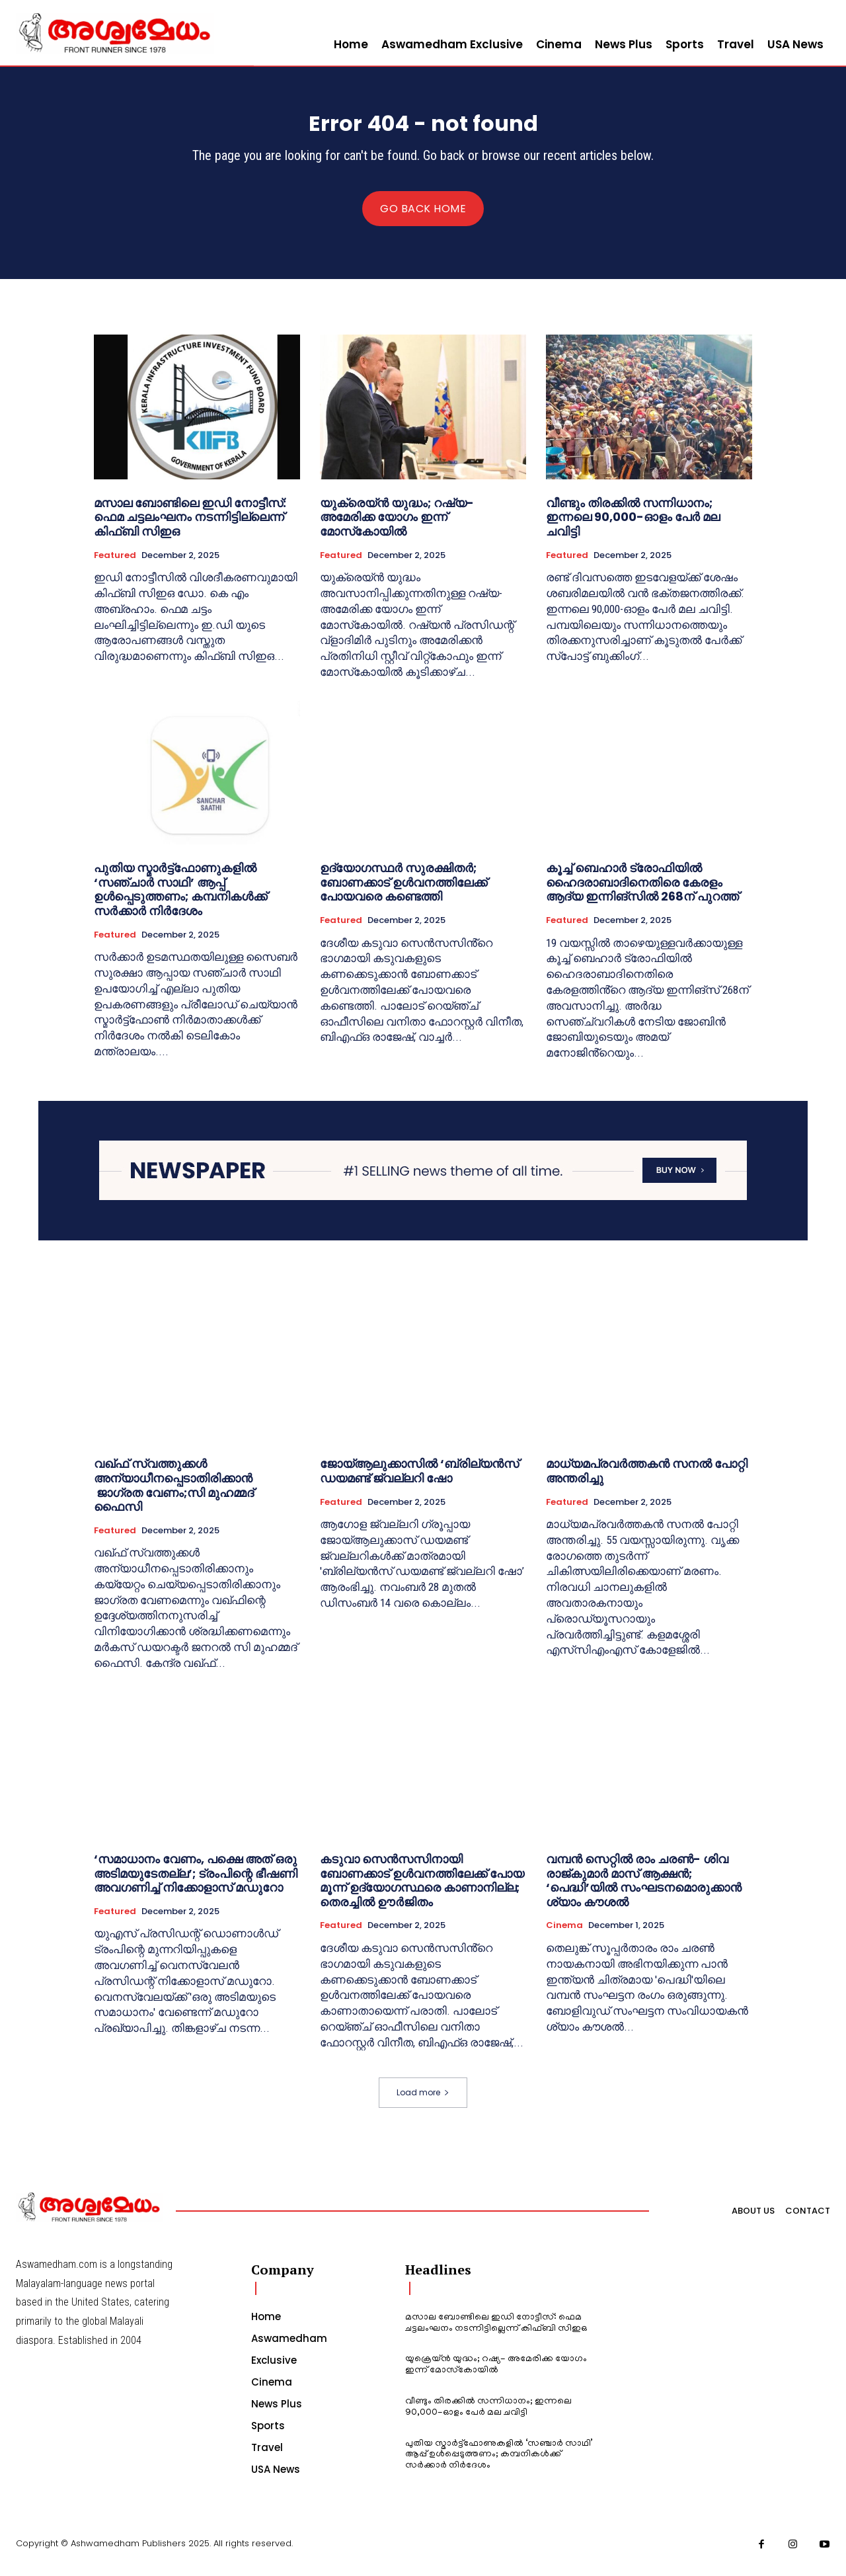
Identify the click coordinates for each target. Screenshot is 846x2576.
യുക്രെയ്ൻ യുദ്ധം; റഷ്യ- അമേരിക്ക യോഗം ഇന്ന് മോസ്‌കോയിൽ (397, 525)
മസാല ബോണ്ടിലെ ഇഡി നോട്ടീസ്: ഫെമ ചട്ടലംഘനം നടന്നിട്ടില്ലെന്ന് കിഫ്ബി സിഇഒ (190, 525)
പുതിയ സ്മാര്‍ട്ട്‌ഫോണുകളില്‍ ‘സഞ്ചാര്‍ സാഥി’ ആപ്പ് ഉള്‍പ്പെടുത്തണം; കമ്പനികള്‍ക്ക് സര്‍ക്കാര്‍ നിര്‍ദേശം (180, 898)
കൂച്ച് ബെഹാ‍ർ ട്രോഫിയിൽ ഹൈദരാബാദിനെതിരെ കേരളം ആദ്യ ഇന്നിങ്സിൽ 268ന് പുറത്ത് (642, 890)
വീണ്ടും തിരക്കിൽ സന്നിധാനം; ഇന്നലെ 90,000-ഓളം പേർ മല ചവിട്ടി (633, 525)
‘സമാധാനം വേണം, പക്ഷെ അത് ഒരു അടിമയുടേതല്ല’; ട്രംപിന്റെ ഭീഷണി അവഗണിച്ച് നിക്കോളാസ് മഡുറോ (195, 1881)
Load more (423, 2100)
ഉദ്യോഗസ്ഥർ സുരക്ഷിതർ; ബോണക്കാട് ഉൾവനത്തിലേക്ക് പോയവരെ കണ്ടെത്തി (403, 890)
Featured (115, 563)
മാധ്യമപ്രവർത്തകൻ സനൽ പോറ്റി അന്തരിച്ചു (647, 1479)
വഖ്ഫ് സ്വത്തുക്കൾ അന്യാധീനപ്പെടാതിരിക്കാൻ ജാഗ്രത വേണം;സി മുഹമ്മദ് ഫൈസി (174, 1493)
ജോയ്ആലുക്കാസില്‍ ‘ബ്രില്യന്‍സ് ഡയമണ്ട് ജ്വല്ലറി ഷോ (419, 1479)
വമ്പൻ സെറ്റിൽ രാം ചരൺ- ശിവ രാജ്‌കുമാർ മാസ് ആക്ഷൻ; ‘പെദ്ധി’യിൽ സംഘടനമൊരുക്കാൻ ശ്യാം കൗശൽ (644, 1889)
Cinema (564, 1934)
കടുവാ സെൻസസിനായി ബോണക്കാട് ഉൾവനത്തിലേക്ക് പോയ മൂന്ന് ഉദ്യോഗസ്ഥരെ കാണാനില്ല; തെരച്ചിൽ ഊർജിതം (422, 1889)
